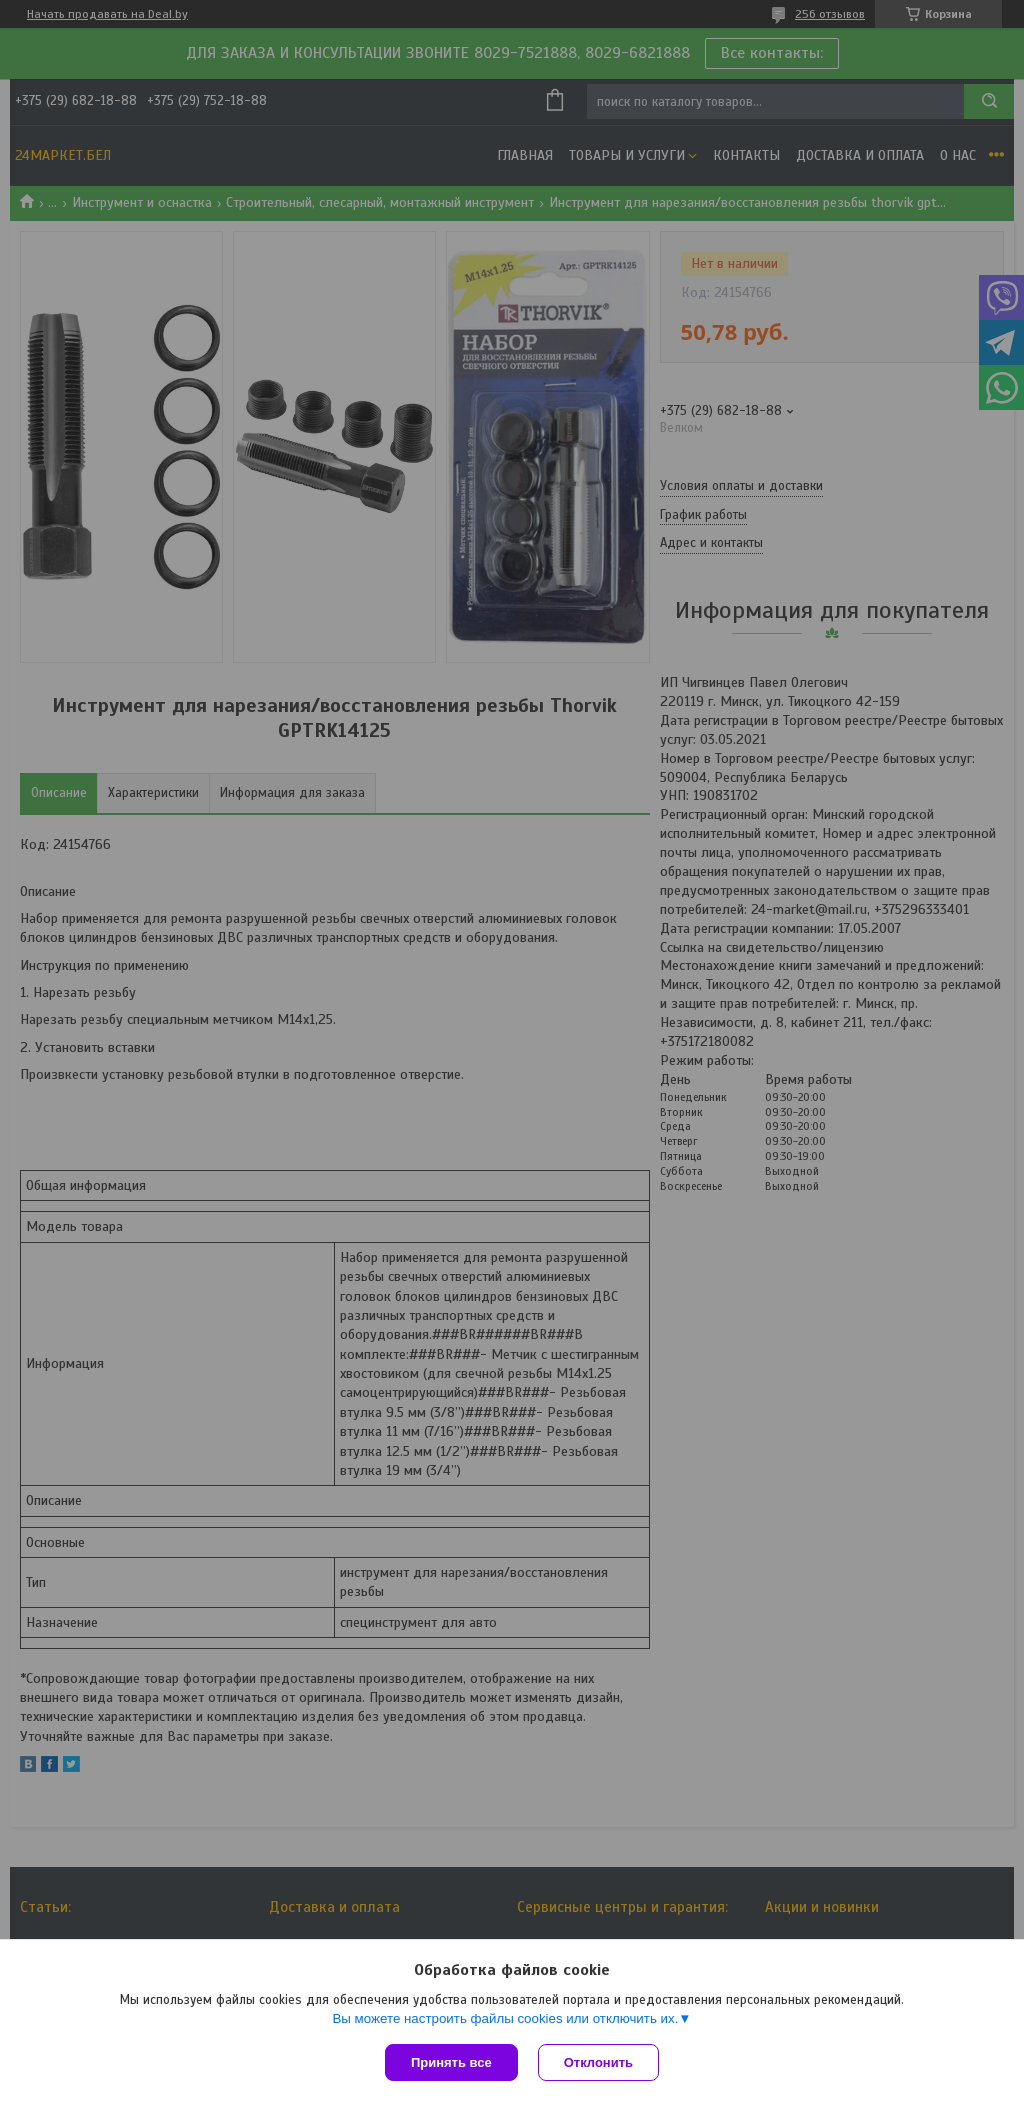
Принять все (451, 2062)
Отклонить (598, 2062)
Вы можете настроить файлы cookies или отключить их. (505, 2018)
